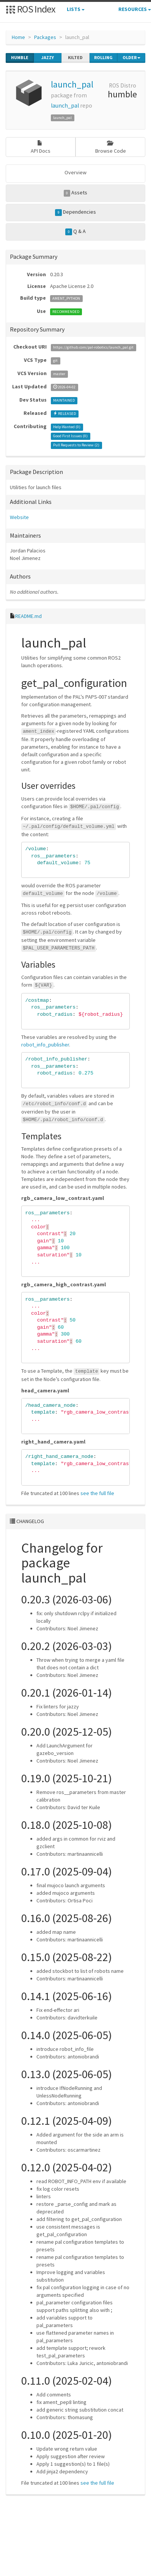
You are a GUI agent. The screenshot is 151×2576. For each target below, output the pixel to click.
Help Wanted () (66, 426)
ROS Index (30, 9)
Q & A (75, 231)
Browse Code (110, 147)
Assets (76, 193)
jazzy (47, 58)
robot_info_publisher (45, 1044)
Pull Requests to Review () (76, 445)
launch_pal (72, 84)
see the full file (97, 1493)
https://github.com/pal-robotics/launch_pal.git (93, 347)
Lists (76, 9)
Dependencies (75, 212)
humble (19, 58)
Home (18, 37)
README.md (28, 616)
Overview (75, 172)
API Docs (40, 147)
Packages (45, 37)
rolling (103, 58)
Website (19, 517)
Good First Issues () (70, 435)
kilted (75, 58)
